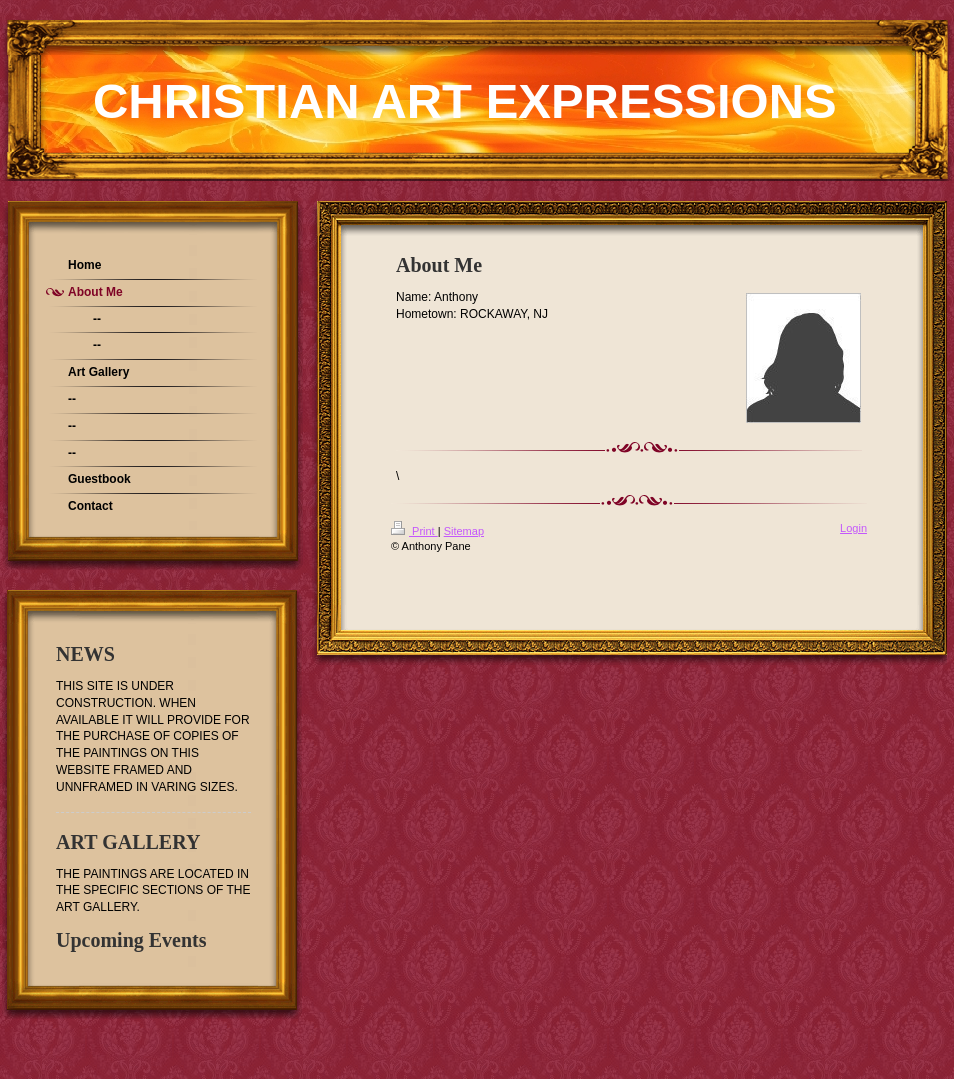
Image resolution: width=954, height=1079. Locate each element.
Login (853, 528)
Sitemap (464, 531)
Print (414, 531)
